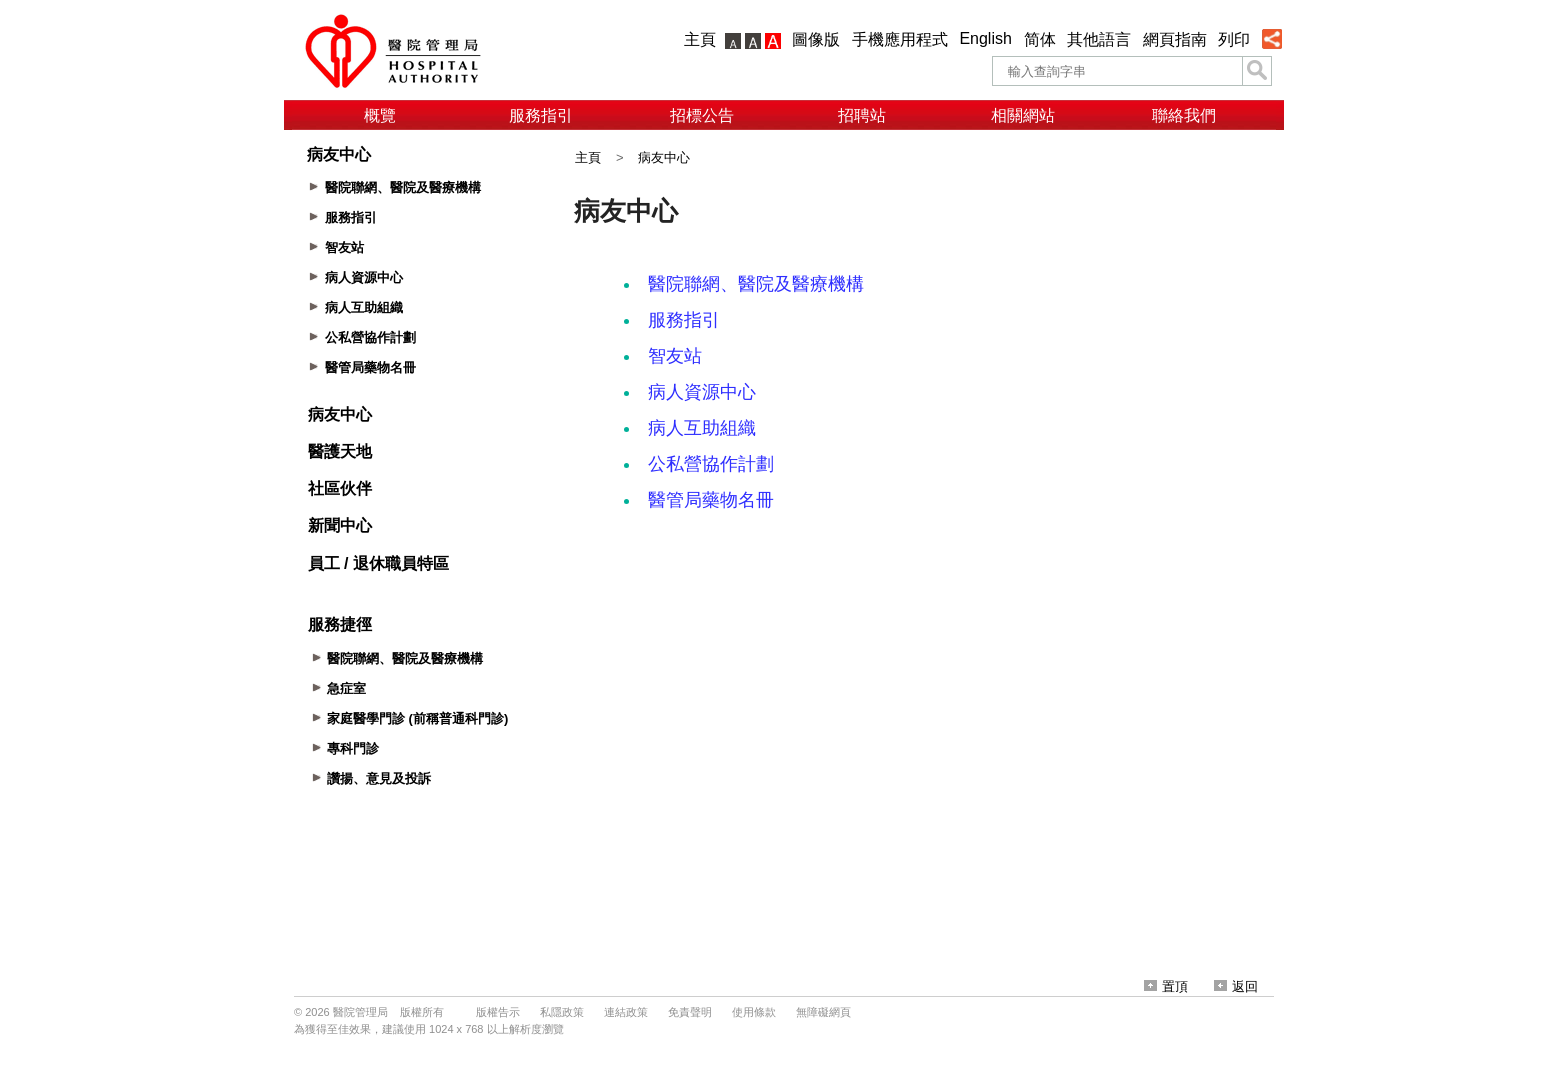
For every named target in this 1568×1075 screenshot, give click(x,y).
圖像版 (816, 39)
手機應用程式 (900, 39)
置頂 (1166, 986)
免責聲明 (690, 1012)
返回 (1236, 986)
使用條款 (754, 1012)
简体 (1040, 39)
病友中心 (664, 157)
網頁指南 (1175, 39)
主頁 (700, 39)
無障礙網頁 (823, 1012)
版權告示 (498, 1012)
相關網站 (1023, 115)
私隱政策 (562, 1012)
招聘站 (862, 115)
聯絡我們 (1184, 115)
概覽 (380, 115)
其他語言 (1099, 39)
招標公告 (702, 115)
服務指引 (541, 115)
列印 (1234, 39)
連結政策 (626, 1012)
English (985, 38)
